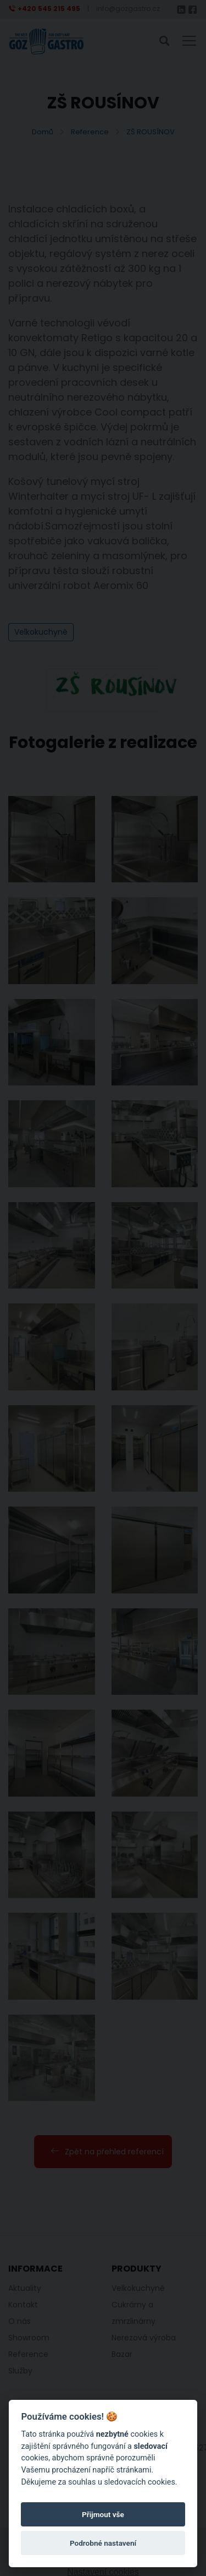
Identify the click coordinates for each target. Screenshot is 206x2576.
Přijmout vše (103, 2514)
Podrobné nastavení (103, 2543)
